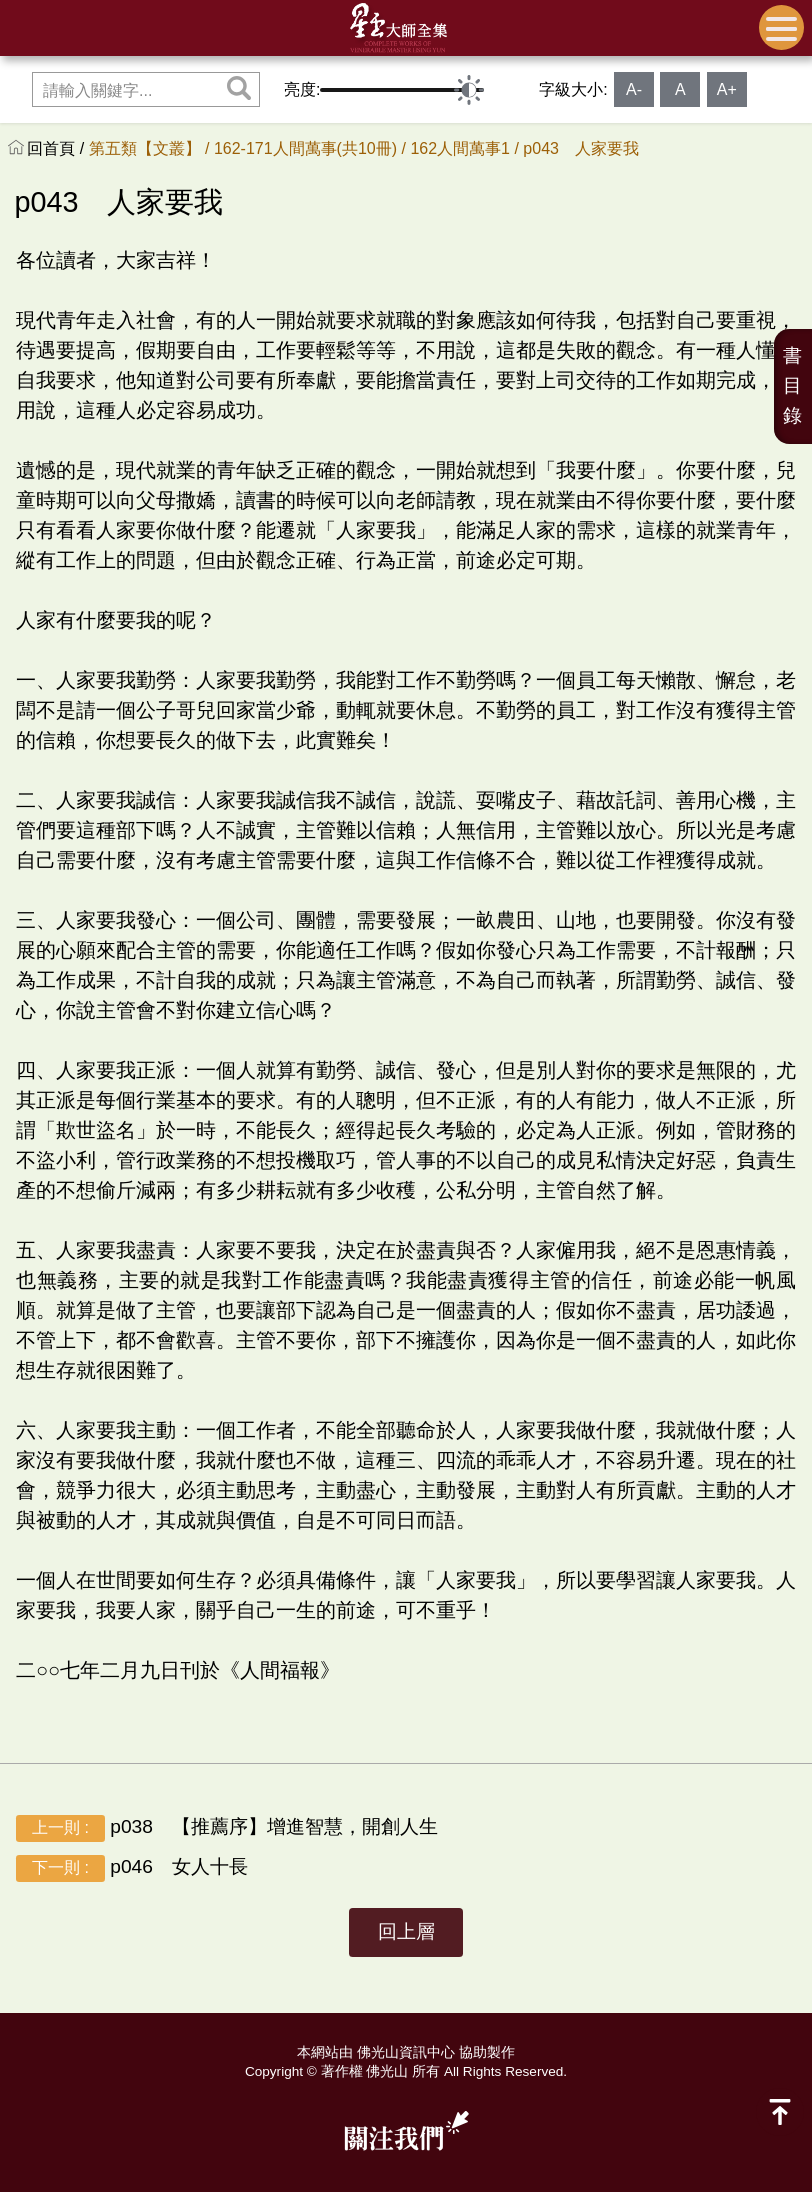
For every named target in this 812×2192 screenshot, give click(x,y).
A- (634, 89)
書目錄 (792, 385)
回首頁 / (57, 148)
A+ (727, 89)
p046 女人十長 (132, 1868)
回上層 (406, 1931)
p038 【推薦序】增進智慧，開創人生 (227, 1828)
